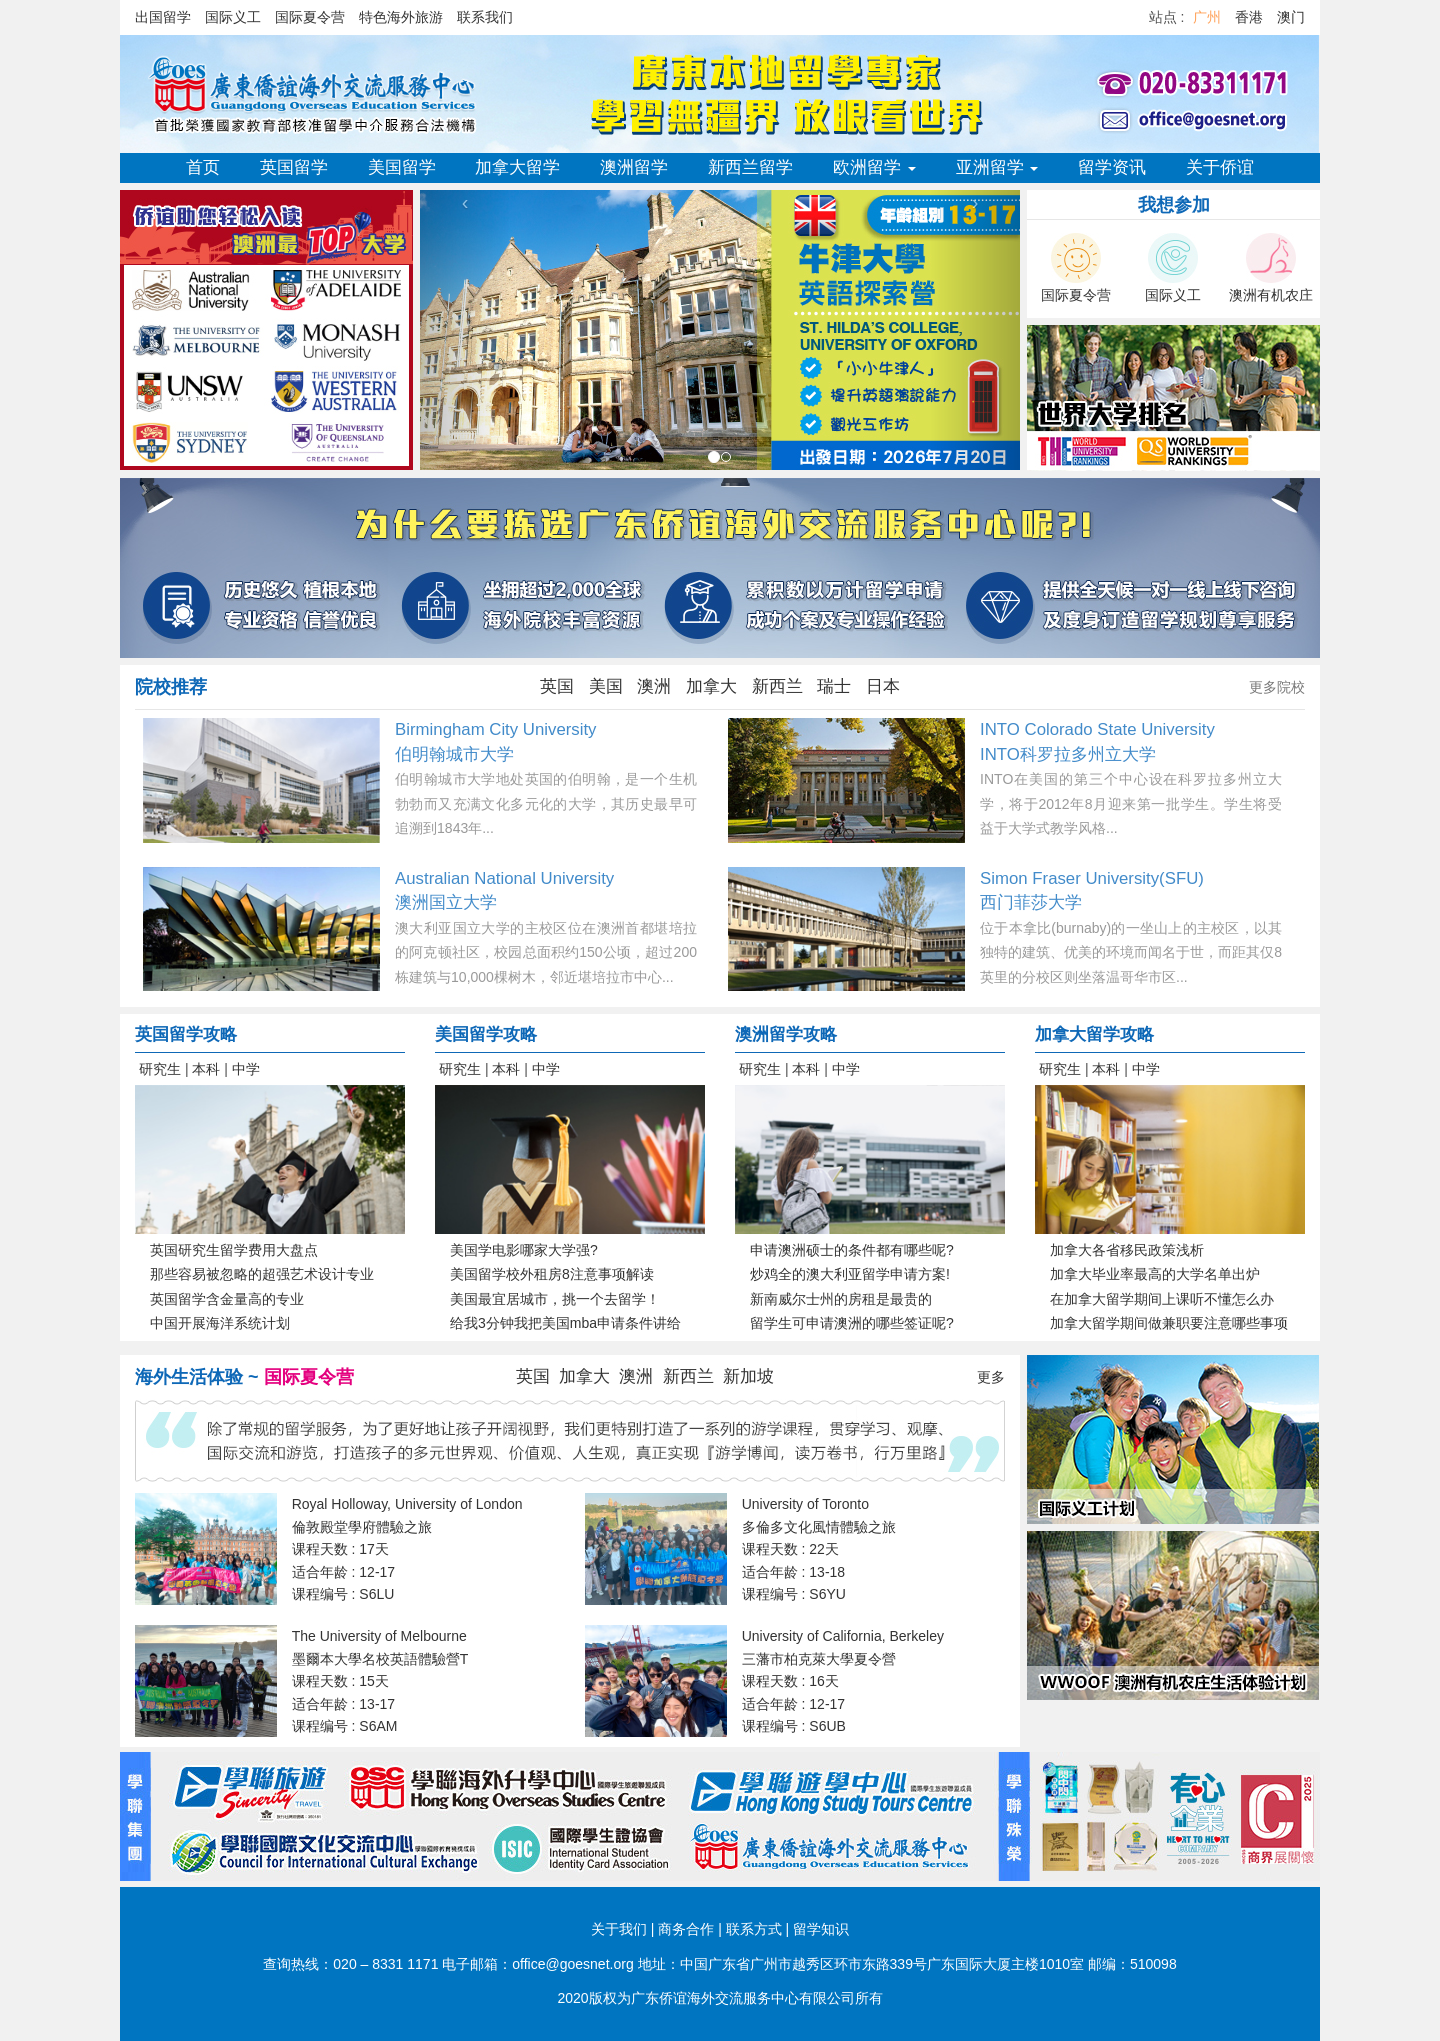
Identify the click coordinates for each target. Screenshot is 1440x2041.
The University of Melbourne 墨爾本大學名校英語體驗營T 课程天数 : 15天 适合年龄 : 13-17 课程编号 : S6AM (380, 1681)
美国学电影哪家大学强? (524, 1250)
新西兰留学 (750, 167)
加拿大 (711, 686)
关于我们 (619, 1929)
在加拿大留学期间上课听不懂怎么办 (1162, 1299)
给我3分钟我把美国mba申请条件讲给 (565, 1323)
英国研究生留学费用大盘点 (234, 1250)
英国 (557, 686)
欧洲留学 (874, 167)
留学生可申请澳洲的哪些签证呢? (852, 1323)
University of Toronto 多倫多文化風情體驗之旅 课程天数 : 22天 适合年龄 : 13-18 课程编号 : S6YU (819, 1549)
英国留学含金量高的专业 (227, 1299)
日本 (883, 686)
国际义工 (233, 17)
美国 (606, 686)
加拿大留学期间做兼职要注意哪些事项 (1169, 1323)
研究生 (160, 1069)
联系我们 (485, 17)
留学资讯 (1112, 167)
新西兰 (777, 686)
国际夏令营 (310, 17)
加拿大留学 (517, 167)
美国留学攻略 (486, 1034)
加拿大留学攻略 (1094, 1034)
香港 (1249, 17)
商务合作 (686, 1929)
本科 (206, 1069)
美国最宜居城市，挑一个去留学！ (555, 1299)
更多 (991, 1377)
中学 (246, 1069)
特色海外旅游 (401, 17)
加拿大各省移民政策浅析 (1127, 1250)
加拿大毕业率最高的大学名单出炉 (1155, 1274)
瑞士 (834, 686)
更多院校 (1277, 687)
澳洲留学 (634, 167)
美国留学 (402, 167)
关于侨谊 (1220, 167)
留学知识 (821, 1929)
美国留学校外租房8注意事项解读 (552, 1274)
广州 (1207, 17)
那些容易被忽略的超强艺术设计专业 (262, 1274)
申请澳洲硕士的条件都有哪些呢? (852, 1250)
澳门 (1291, 17)
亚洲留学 (997, 167)
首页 (203, 167)
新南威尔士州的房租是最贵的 (841, 1299)
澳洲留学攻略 (786, 1034)
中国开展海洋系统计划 (220, 1323)
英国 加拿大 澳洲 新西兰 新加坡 (645, 1376)
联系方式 (754, 1929)
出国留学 (163, 17)
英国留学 (294, 167)
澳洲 (654, 686)
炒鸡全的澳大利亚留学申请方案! (850, 1274)
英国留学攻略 (186, 1034)
